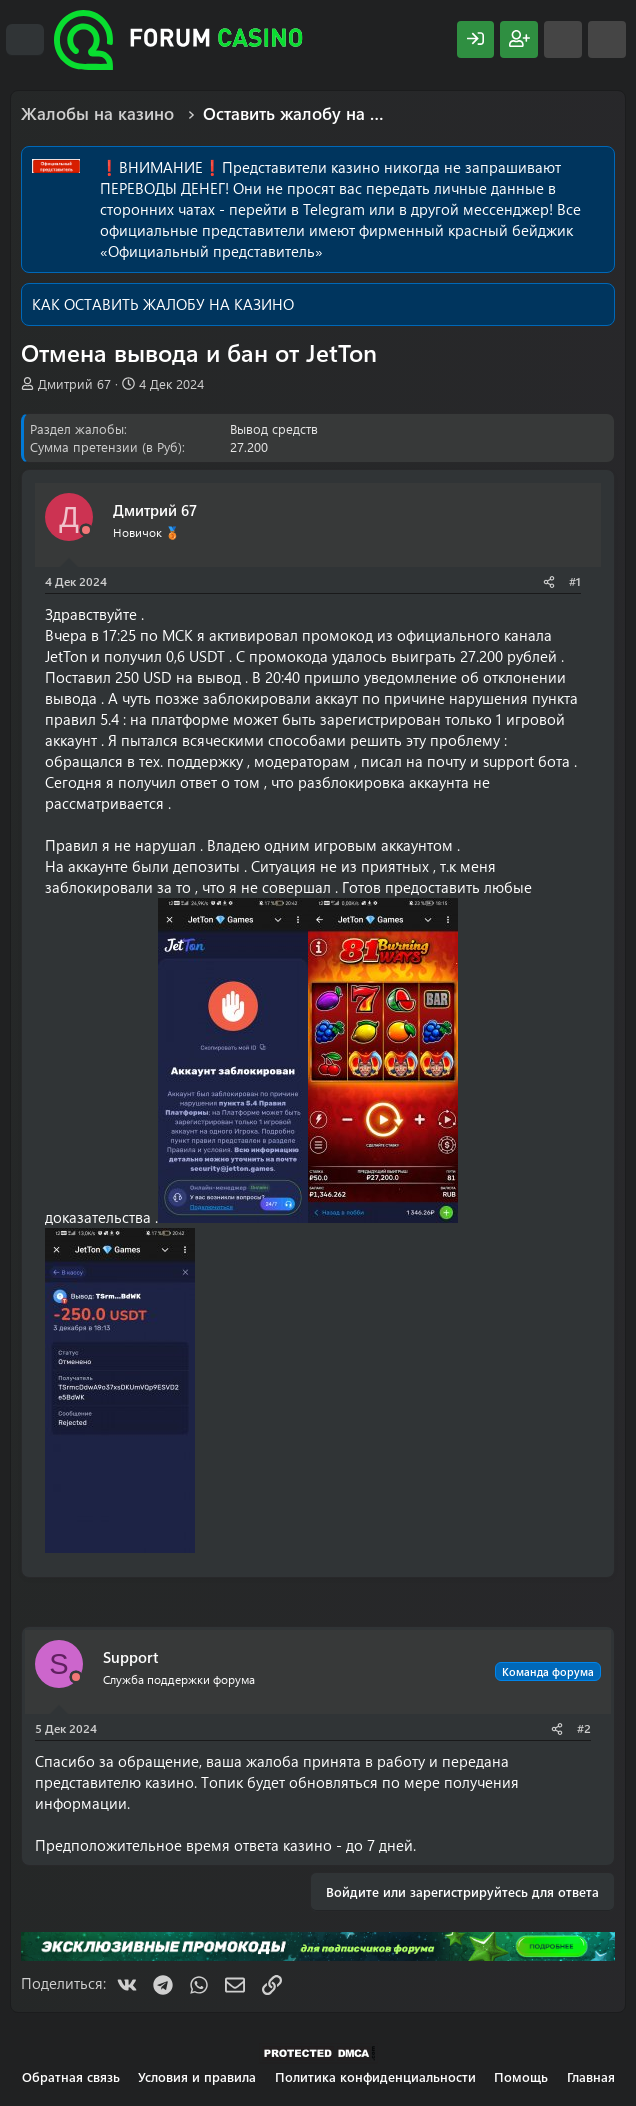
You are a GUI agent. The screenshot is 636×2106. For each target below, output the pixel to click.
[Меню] (25, 40)
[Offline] (86, 530)
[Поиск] (607, 39)
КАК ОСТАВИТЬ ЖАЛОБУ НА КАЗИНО (163, 304)
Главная (591, 2076)
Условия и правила (197, 2076)
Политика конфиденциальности (375, 2076)
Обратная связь (71, 2076)
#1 (575, 581)
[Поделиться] (549, 581)
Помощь (521, 2076)
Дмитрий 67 (74, 383)
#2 (584, 1728)
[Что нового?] (563, 39)
